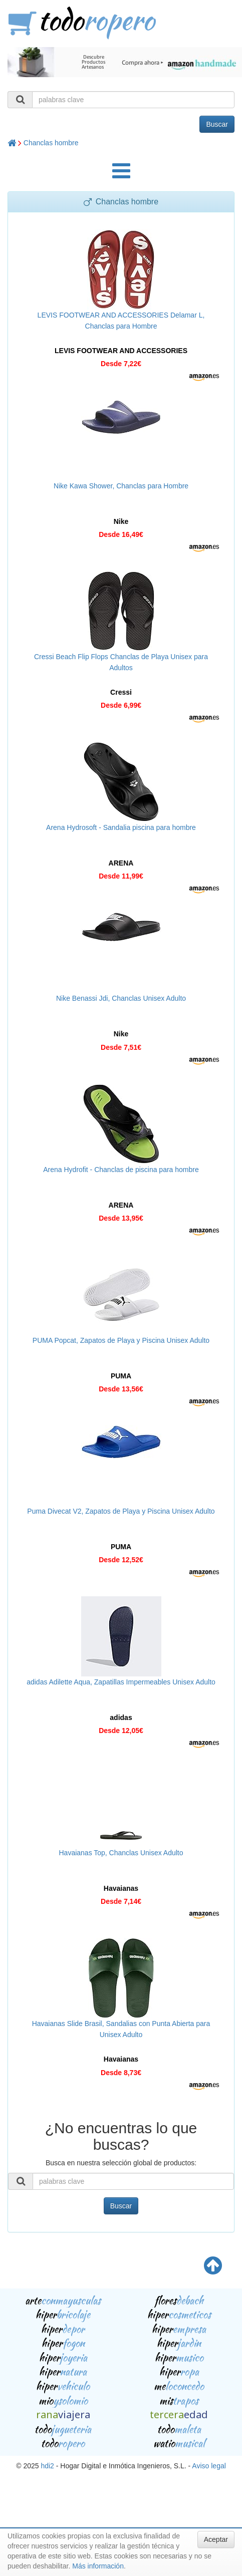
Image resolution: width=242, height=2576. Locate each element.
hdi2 (47, 2466)
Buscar (217, 124)
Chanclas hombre (51, 143)
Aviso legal (208, 2466)
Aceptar (216, 2539)
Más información (98, 2566)
